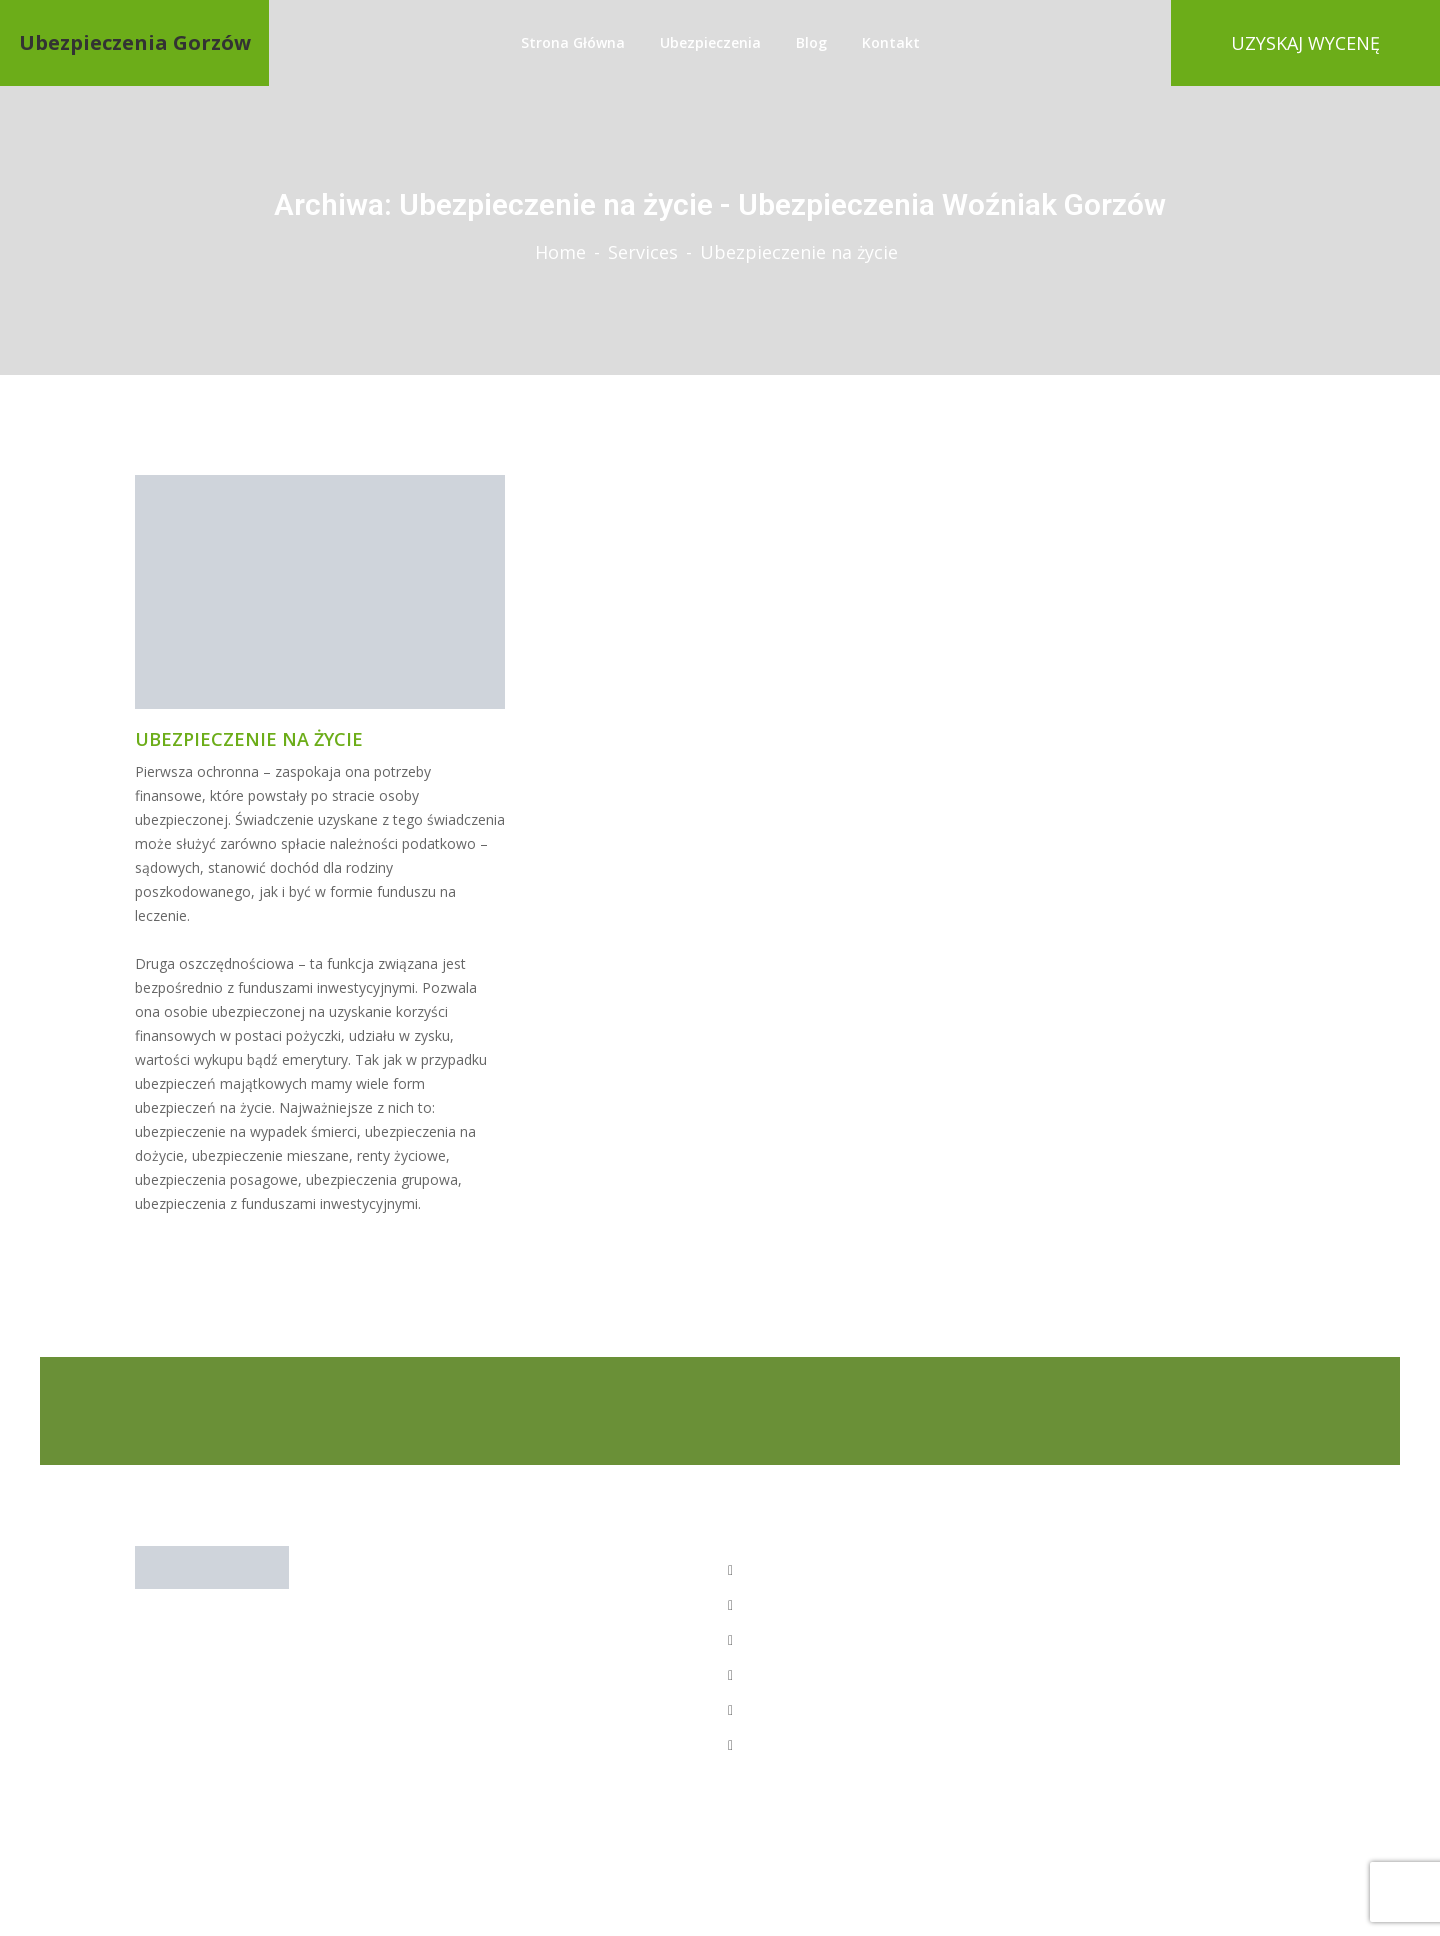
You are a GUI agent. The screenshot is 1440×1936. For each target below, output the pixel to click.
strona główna (573, 42)
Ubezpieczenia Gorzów (135, 43)
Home (560, 252)
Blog (811, 42)
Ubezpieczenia (710, 42)
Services (643, 252)
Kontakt (891, 42)
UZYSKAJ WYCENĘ (1305, 43)
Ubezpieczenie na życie (249, 740)
